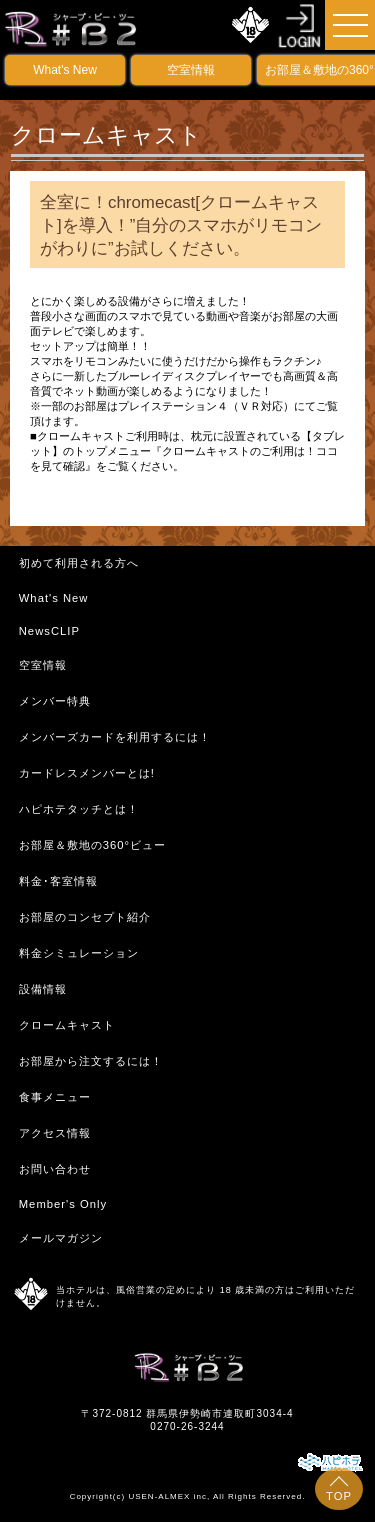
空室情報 (191, 70)
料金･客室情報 (58, 881)
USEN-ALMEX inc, (169, 1496)
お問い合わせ (55, 1169)
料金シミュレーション (79, 953)
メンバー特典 (55, 701)
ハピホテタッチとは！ (79, 809)
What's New (65, 70)
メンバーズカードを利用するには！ (115, 737)
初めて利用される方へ (79, 563)
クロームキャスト (67, 1025)
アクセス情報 (55, 1133)
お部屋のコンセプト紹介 (85, 917)
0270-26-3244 (187, 1426)
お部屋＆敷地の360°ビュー (92, 845)
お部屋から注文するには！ (91, 1061)
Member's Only (63, 1204)
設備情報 (43, 989)
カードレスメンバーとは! (87, 773)
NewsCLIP (49, 631)
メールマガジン (61, 1238)
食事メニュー (55, 1097)
